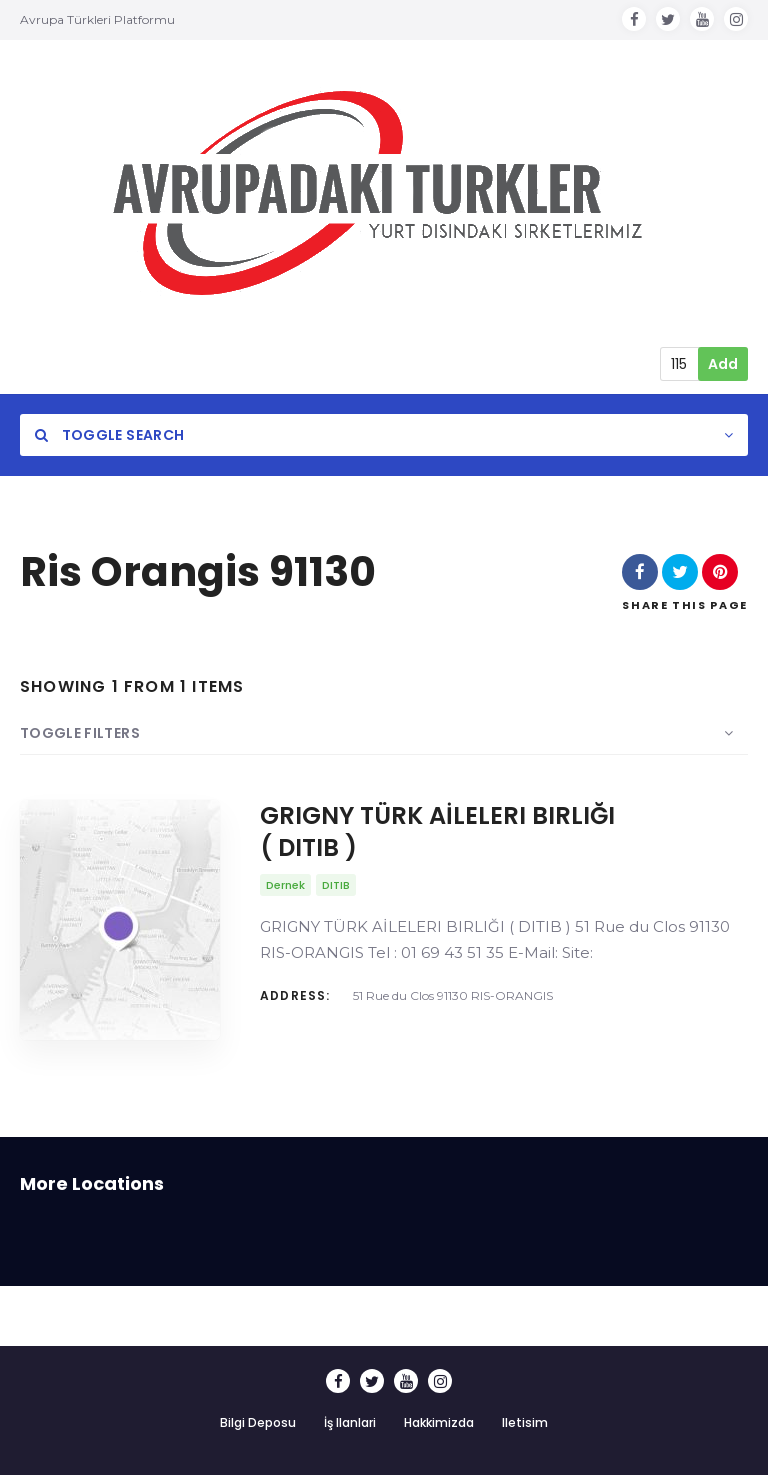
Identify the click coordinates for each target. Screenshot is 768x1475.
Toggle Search (109, 435)
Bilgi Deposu (258, 1422)
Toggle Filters (80, 733)
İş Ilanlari (350, 1422)
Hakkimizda (439, 1422)
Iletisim (525, 1422)
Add (723, 364)
